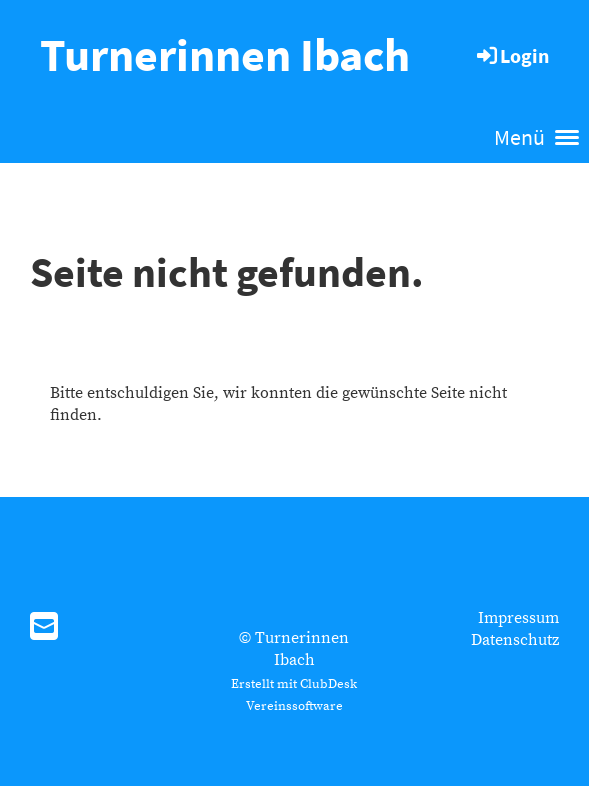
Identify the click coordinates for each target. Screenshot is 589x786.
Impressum (518, 618)
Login (511, 55)
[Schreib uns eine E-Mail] (44, 629)
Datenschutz (515, 640)
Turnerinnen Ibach (225, 55)
